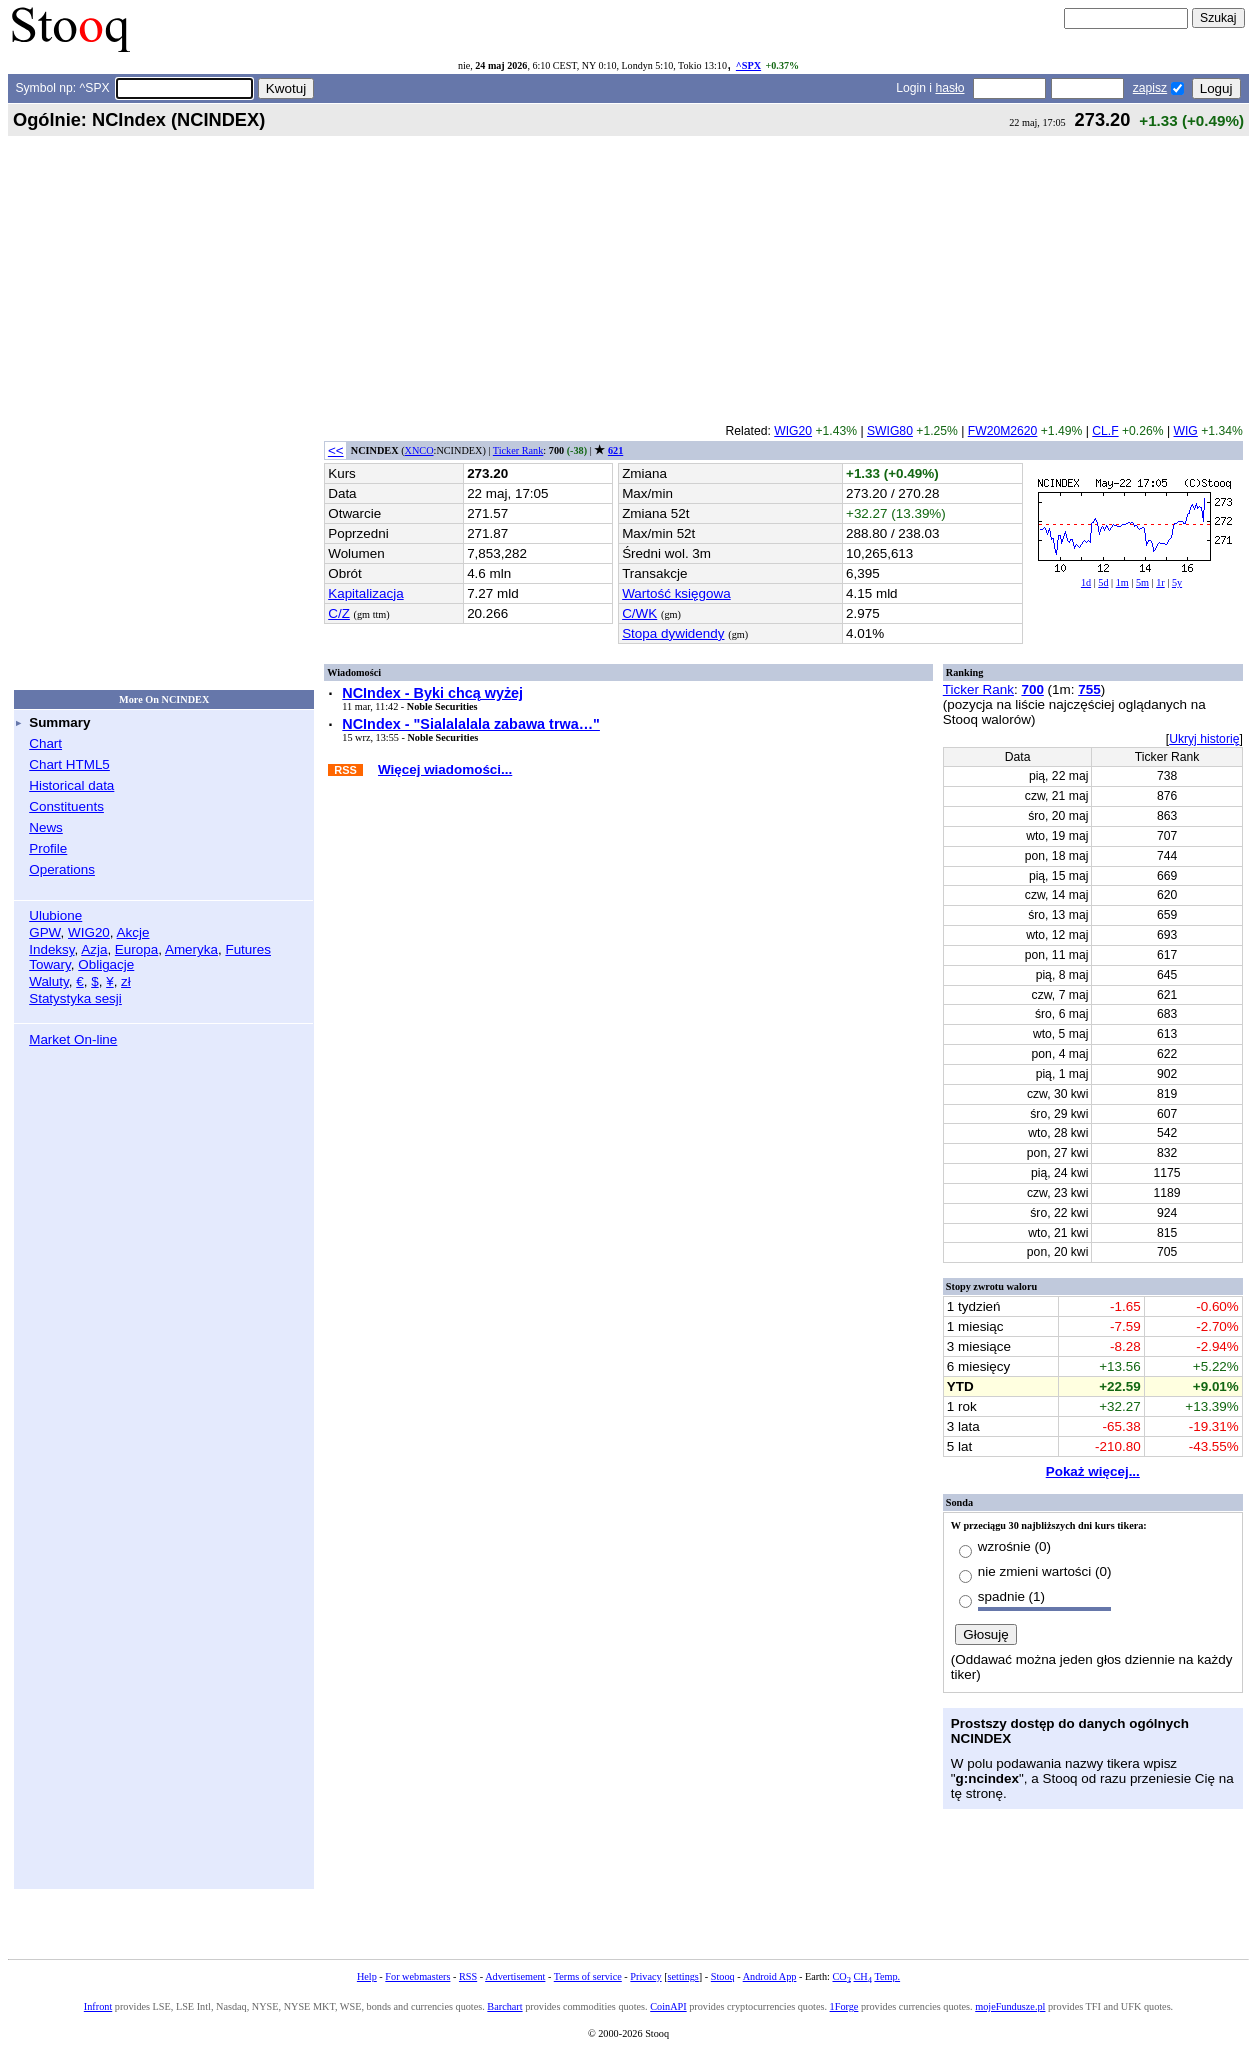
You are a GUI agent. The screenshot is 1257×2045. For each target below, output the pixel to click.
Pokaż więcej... (1093, 1471)
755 (1089, 689)
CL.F (1105, 431)
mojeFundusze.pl (1010, 2006)
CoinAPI (668, 2006)
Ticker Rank (518, 450)
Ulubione (55, 915)
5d (1103, 582)
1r (1160, 582)
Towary (50, 964)
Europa (136, 949)
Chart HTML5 (69, 764)
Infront (98, 2006)
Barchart (504, 2006)
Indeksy (51, 949)
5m (1142, 582)
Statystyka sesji (75, 998)
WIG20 (89, 932)
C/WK (639, 613)
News (46, 827)
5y (1177, 582)
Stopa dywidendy (673, 633)
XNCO (419, 450)
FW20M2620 (1003, 431)
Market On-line (73, 1039)
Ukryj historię (1204, 739)
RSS (468, 1976)
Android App (770, 1976)
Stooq (723, 1976)
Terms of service (588, 1976)
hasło (949, 88)
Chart (45, 743)
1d (1086, 582)
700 (1032, 689)
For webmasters (417, 1976)
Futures (248, 949)
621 (615, 450)
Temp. (887, 1976)
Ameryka (191, 949)
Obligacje (106, 964)
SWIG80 (890, 431)
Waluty (49, 981)
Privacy (645, 1976)
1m (1122, 582)
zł (126, 981)
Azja (94, 949)
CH (863, 1976)
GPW (44, 932)
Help (367, 1976)
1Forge (844, 2006)
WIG (1186, 431)
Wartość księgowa (676, 593)
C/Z (339, 613)
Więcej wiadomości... (445, 769)
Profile (48, 848)
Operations (62, 869)
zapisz (1150, 88)
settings (683, 1976)
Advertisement (515, 1976)
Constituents (66, 806)
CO (841, 1976)
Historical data (71, 785)
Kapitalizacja (365, 593)
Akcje (133, 932)
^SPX (748, 65)
